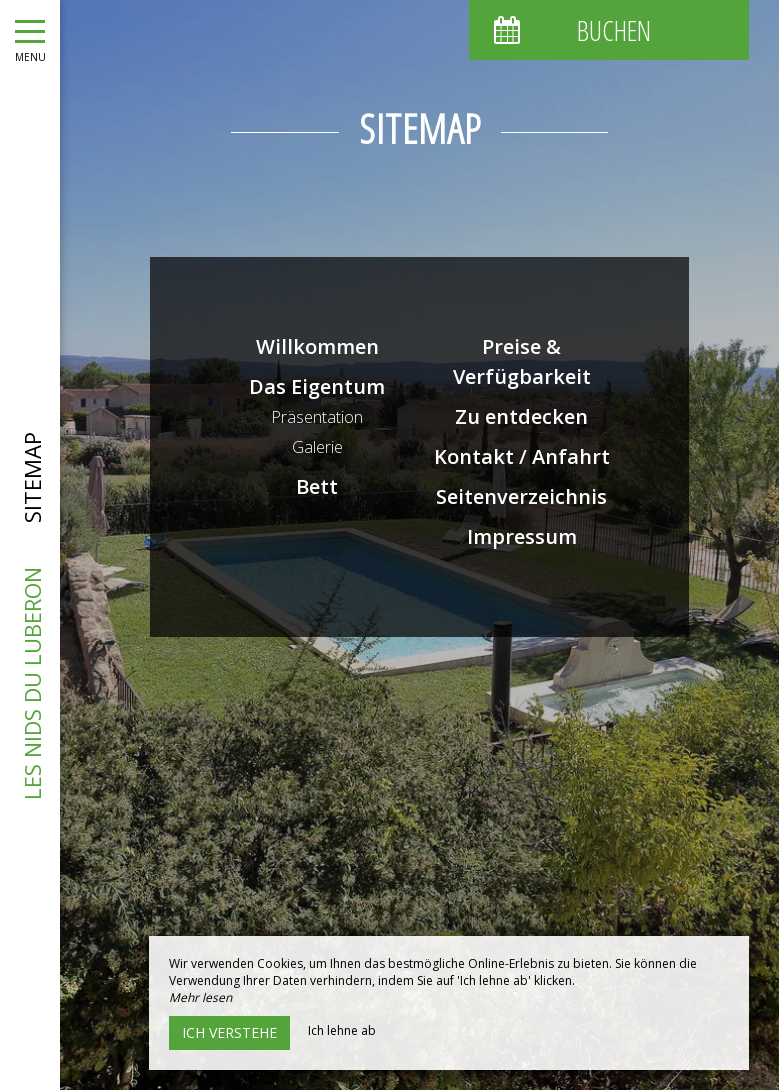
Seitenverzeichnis (521, 496)
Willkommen (317, 346)
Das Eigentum (317, 386)
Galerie (317, 447)
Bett (317, 486)
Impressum (522, 536)
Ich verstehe (229, 1032)
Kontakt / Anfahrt (522, 456)
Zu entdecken (521, 416)
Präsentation (317, 417)
